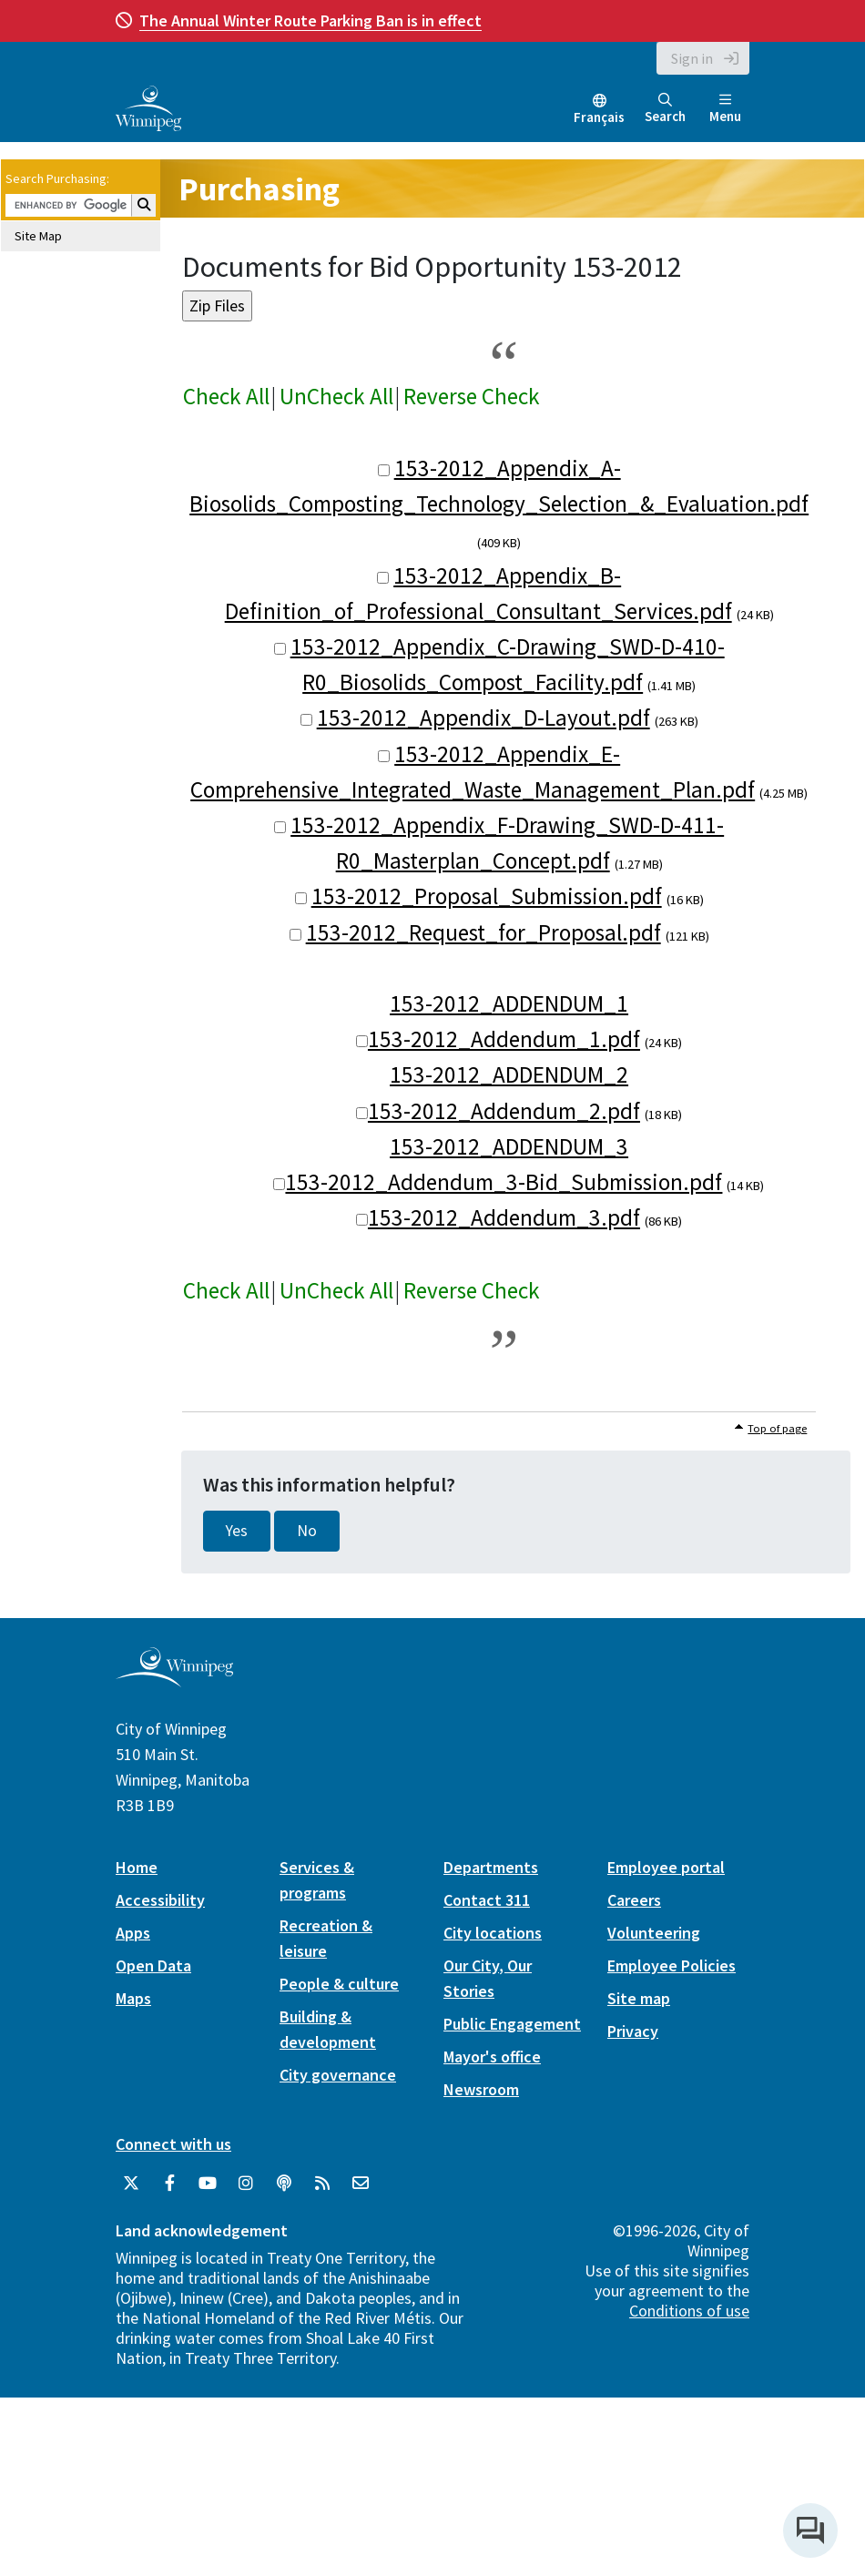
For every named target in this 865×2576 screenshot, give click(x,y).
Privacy (632, 2031)
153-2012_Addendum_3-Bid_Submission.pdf (503, 1181)
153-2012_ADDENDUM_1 (509, 1003)
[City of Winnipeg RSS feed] (322, 2183)
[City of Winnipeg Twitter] (131, 2183)
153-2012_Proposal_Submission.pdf (486, 896)
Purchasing (259, 188)
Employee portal (666, 1867)
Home (137, 1867)
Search (665, 109)
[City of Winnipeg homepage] (174, 1679)
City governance (338, 2074)
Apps (133, 1932)
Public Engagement (512, 2023)
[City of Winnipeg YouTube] (207, 2183)
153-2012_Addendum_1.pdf (504, 1039)
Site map (638, 1998)
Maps (133, 1998)
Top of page (777, 1428)
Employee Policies (671, 1965)
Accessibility (160, 1899)
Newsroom (481, 2089)
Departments (490, 1867)
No (307, 1531)
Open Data (153, 1965)
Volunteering (653, 1932)
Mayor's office (492, 2056)
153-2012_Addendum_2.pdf (504, 1110)
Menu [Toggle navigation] (725, 109)
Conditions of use (689, 2310)
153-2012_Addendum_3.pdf (504, 1217)
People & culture (339, 1983)
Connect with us (173, 2143)
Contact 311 (486, 1899)
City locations (492, 1932)
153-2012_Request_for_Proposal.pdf (483, 932)
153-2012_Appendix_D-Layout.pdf (483, 717)
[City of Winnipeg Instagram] (245, 2183)
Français (599, 117)
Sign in (692, 58)
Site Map (38, 236)
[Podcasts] (284, 2183)
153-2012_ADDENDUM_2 (509, 1074)
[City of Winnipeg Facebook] (169, 2183)
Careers (634, 1899)
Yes (237, 1531)
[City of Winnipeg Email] (360, 2183)
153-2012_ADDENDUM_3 (509, 1146)
